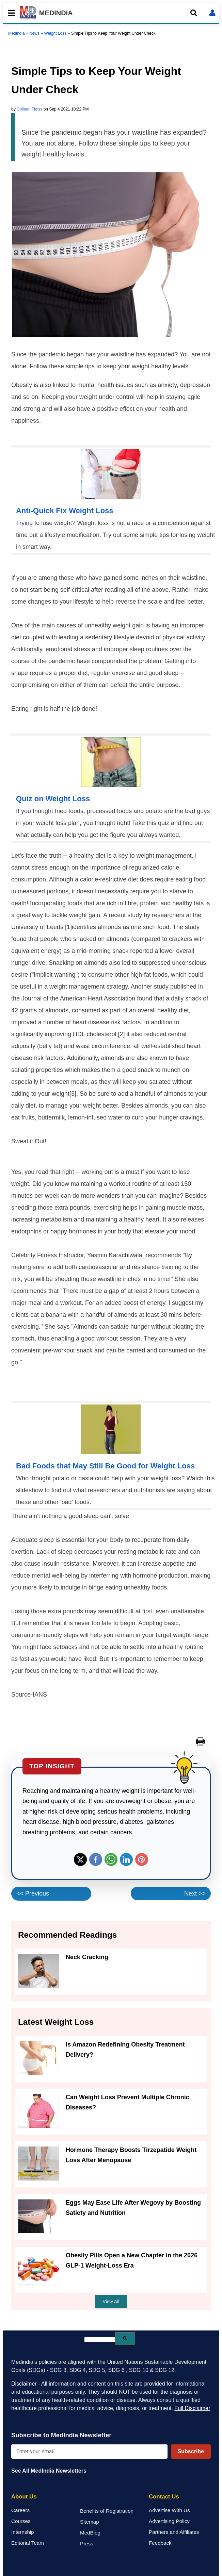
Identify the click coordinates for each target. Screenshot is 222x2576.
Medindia (16, 33)
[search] (99, 2339)
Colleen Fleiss (29, 109)
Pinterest (141, 1859)
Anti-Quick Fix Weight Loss (64, 510)
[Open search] (194, 13)
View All (111, 2301)
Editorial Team (27, 2543)
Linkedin (126, 1859)
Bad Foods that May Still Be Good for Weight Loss (105, 1466)
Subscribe (191, 2451)
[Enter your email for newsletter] (89, 2451)
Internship (22, 2532)
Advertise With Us (169, 2510)
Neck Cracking (87, 1957)
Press (86, 2543)
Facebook (95, 1859)
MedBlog (90, 2533)
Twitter (80, 1859)
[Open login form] (212, 13)
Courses (21, 2521)
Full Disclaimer (192, 2408)
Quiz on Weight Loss (53, 798)
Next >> (195, 1893)
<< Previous (32, 1893)
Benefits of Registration (106, 2511)
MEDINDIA (46, 13)
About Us (24, 2496)
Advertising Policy (169, 2521)
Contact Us (164, 2496)
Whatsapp (111, 1859)
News (34, 33)
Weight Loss (55, 33)
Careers (20, 2510)
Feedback (160, 2543)
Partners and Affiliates (174, 2532)
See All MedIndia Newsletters (48, 2471)
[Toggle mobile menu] (9, 13)
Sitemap (89, 2522)
